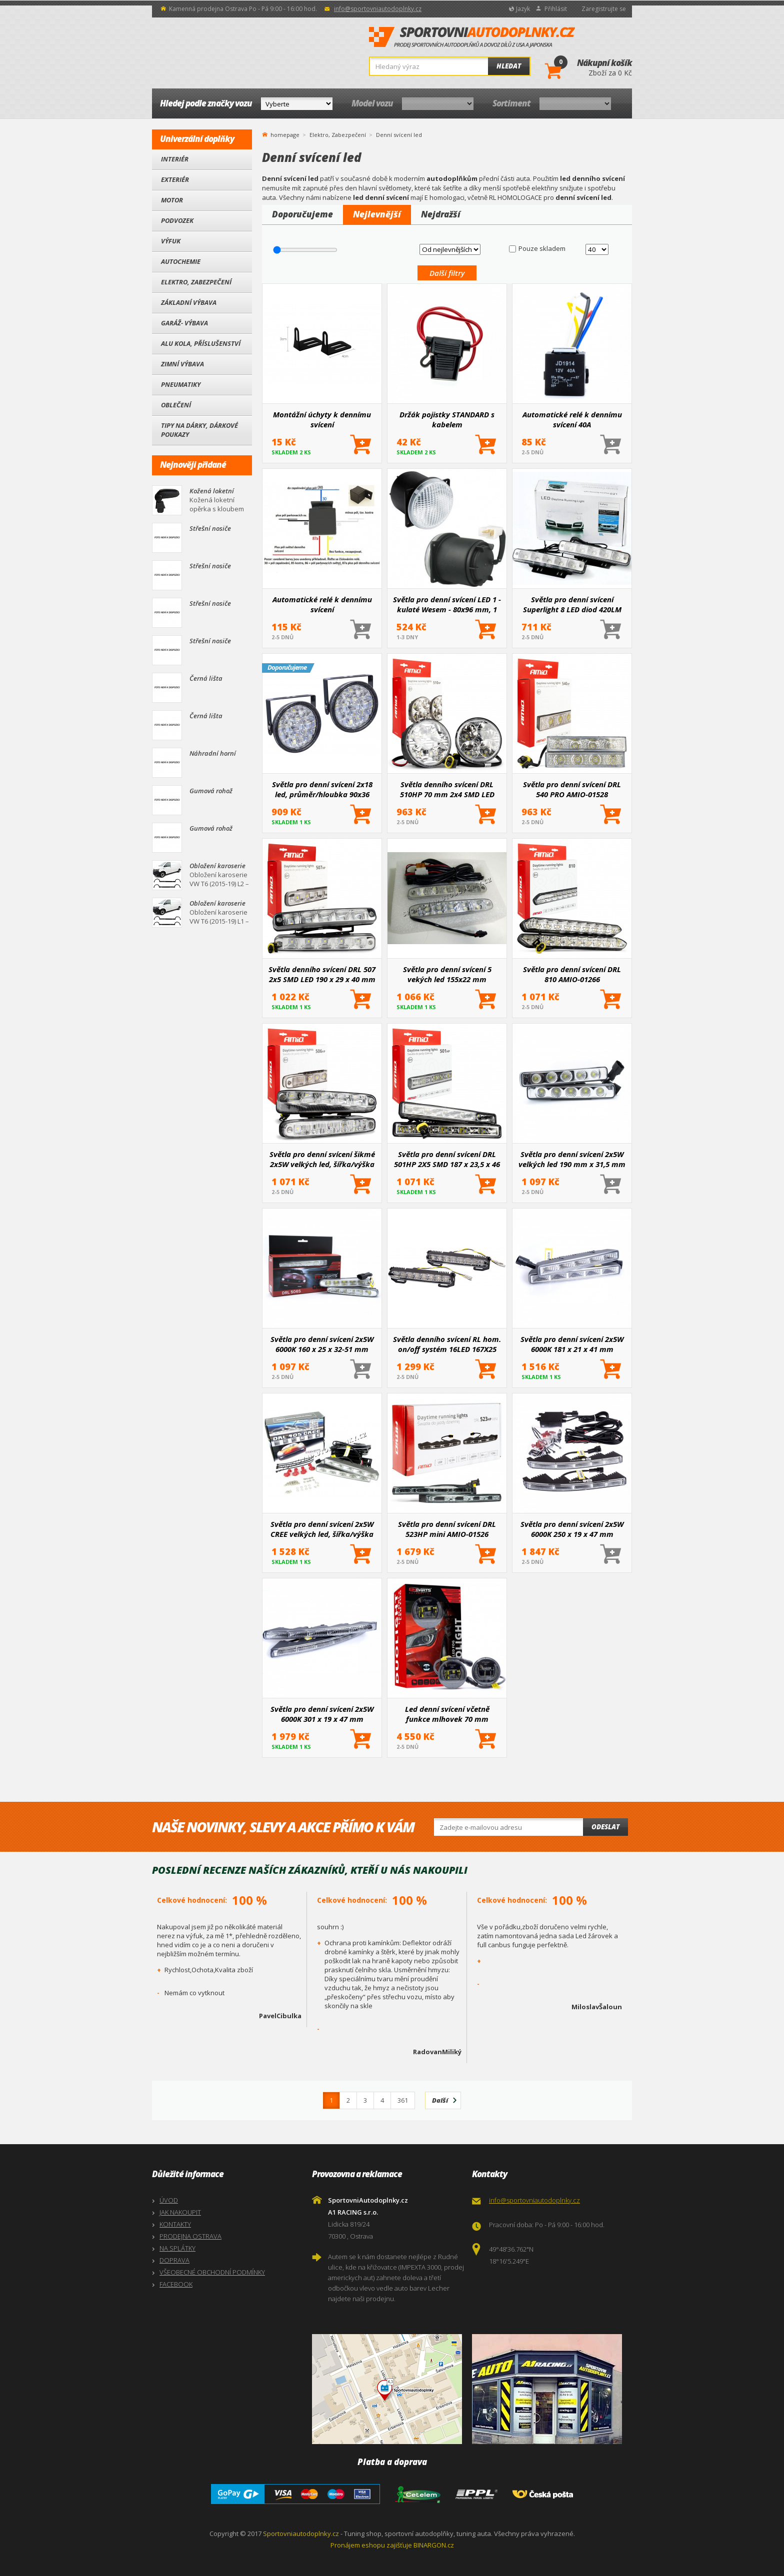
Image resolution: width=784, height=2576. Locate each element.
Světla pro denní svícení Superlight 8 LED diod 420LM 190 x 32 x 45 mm (572, 604)
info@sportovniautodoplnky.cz (378, 8)
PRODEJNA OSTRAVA (191, 2236)
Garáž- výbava (184, 322)
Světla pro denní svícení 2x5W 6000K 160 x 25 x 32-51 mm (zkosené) (322, 1344)
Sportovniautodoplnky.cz (301, 2533)
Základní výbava (188, 302)
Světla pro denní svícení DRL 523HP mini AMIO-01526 (447, 1529)
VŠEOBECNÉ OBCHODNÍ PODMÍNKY (212, 2272)
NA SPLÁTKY (178, 2248)
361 (403, 2100)
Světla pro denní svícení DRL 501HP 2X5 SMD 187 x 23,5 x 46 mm (447, 1159)
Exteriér (175, 179)
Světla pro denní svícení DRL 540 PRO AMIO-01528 (572, 789)
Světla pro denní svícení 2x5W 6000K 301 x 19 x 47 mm (322, 1714)
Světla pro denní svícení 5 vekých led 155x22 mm (447, 974)
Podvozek (177, 220)
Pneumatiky (180, 384)
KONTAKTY (175, 2224)
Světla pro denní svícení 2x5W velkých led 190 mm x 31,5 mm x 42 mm (572, 1159)
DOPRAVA (175, 2260)
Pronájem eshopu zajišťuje (371, 2545)
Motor (172, 199)
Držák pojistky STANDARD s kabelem (447, 419)
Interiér (174, 158)
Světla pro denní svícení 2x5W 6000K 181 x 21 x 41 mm (572, 1344)
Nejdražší (440, 214)
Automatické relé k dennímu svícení (322, 604)
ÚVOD (169, 2200)
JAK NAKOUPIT (180, 2212)
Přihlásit (555, 8)
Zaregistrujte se (604, 8)
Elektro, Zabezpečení (196, 281)
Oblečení (176, 404)
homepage (285, 134)
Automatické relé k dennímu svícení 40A (572, 419)
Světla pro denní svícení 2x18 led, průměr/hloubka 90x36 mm (322, 789)
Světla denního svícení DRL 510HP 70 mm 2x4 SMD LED (447, 789)
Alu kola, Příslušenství (200, 343)
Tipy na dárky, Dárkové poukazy (199, 430)
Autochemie (180, 261)
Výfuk (170, 240)
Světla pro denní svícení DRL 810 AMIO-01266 (572, 974)
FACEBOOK (176, 2284)
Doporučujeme (302, 214)
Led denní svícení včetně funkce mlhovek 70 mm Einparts (447, 1714)
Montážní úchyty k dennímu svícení (322, 419)
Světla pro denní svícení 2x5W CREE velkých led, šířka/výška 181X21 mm (322, 1529)
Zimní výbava (182, 363)
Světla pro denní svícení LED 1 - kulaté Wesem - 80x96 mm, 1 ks (447, 604)
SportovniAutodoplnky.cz (472, 37)
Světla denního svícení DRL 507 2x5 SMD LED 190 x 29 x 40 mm (322, 974)
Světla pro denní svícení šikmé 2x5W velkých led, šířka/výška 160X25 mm (322, 1159)
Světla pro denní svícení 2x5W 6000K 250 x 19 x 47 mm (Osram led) (572, 1529)
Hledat (508, 65)
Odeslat (606, 1826)
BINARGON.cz (434, 2545)
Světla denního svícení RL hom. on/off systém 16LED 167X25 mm (447, 1344)
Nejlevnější (377, 214)
